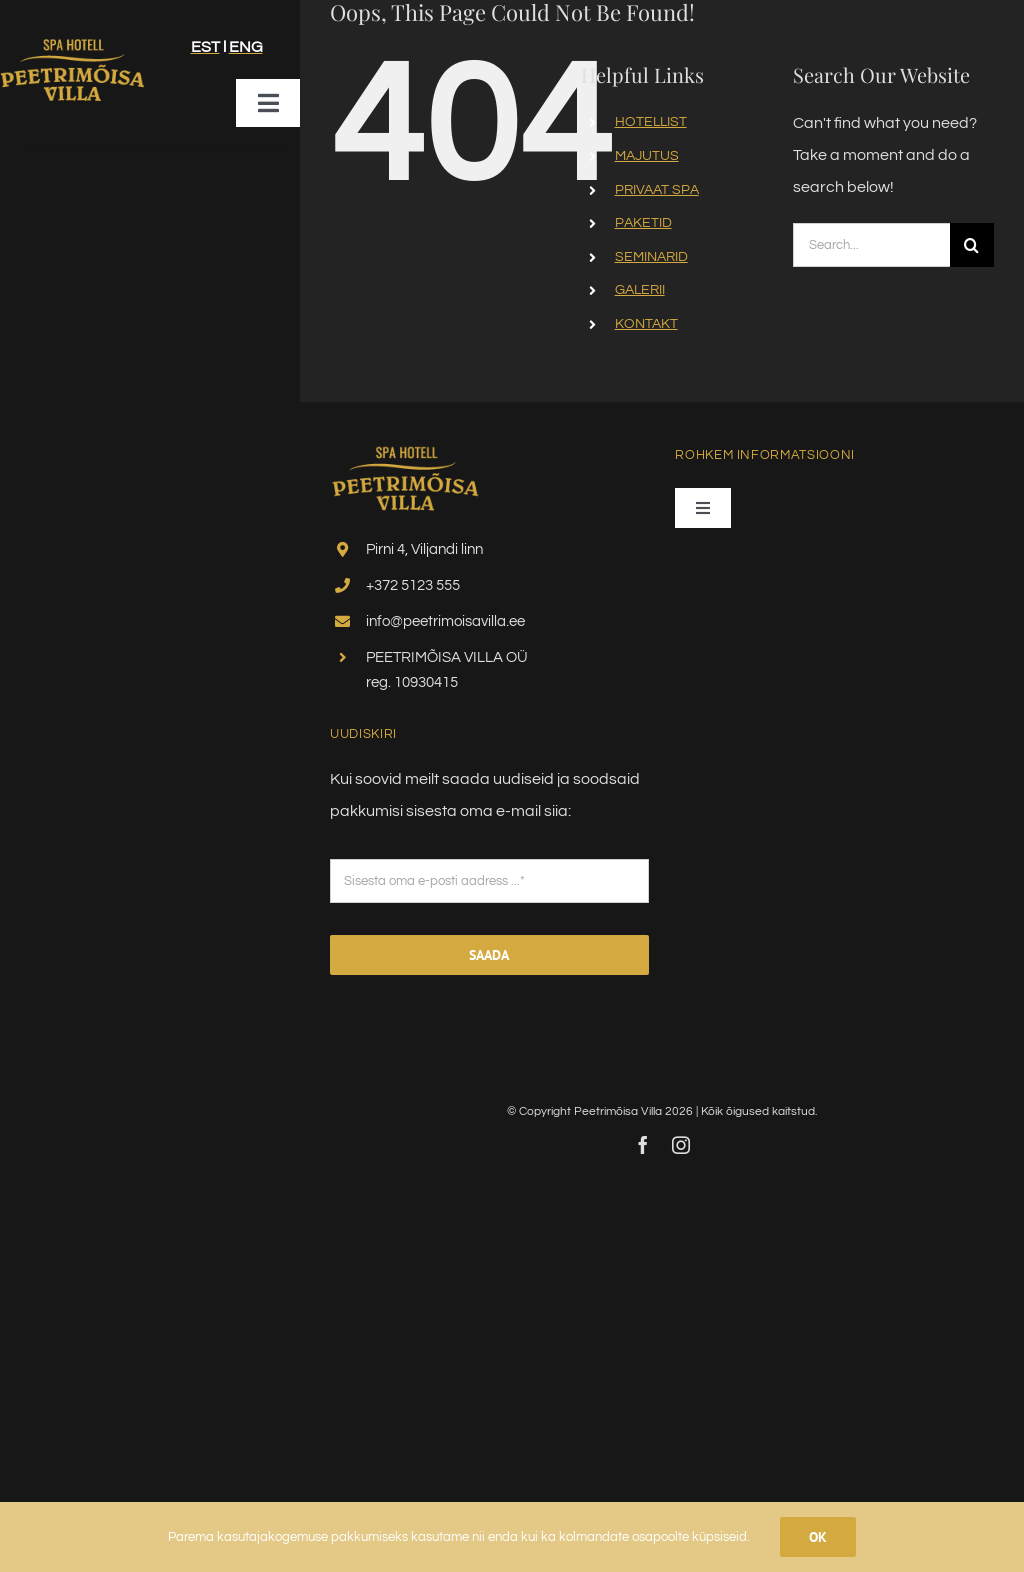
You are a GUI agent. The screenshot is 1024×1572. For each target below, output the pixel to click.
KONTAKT (646, 324)
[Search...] (871, 245)
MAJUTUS (647, 156)
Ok (818, 1537)
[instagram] (681, 1145)
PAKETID (643, 223)
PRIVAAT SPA (657, 190)
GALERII (640, 290)
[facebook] (643, 1145)
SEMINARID (651, 257)
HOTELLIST (651, 122)
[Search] (972, 245)
